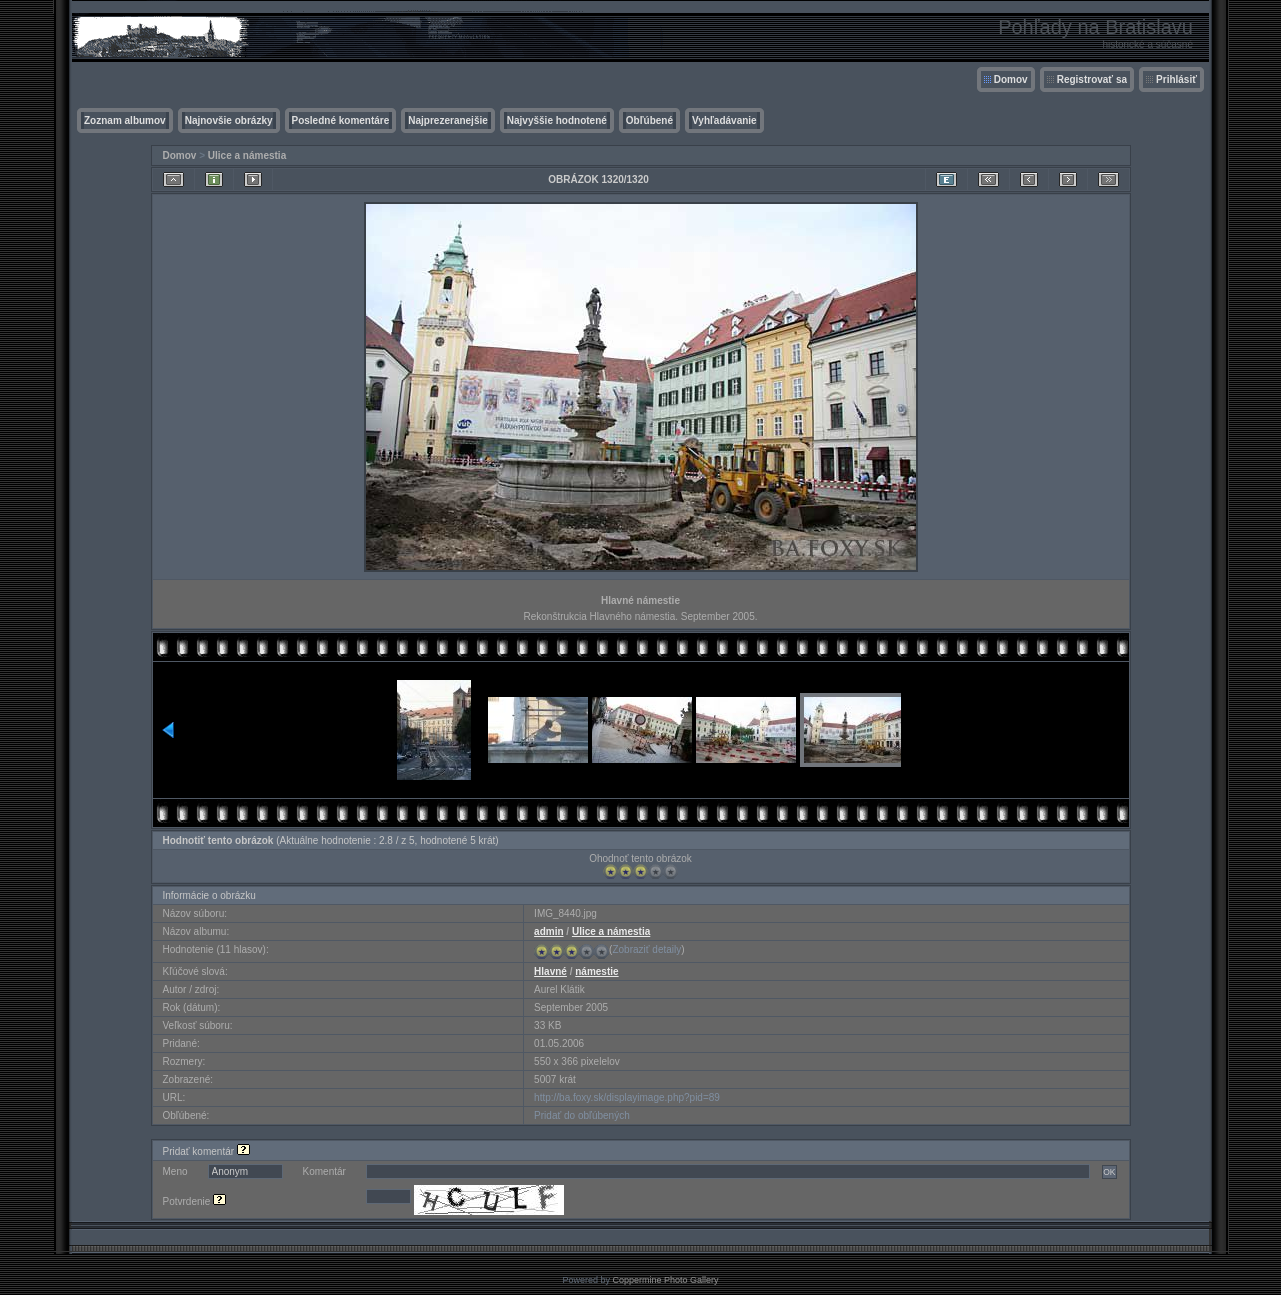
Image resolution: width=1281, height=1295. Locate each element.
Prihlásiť (1176, 79)
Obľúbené (649, 120)
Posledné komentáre (341, 120)
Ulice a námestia (247, 155)
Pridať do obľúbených (582, 1115)
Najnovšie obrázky (229, 120)
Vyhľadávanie (724, 120)
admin (548, 931)
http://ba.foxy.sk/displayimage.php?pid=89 (627, 1097)
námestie (596, 971)
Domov (1011, 79)
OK (1109, 1172)
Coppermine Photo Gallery (665, 1280)
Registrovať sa (1092, 79)
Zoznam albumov (125, 120)
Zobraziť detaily (646, 949)
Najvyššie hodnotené (557, 120)
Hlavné (550, 971)
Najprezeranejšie (448, 120)
